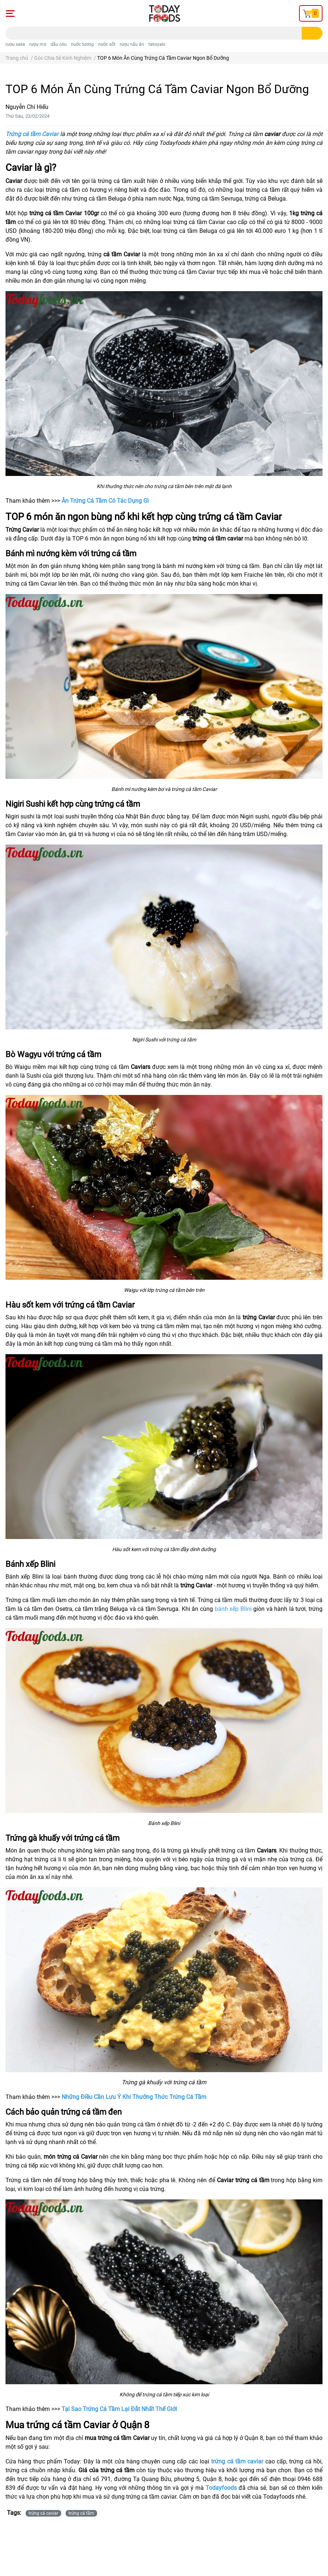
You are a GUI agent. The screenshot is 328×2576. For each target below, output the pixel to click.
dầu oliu (59, 44)
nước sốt (106, 44)
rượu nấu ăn (132, 44)
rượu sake (15, 44)
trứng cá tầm (81, 2513)
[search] (312, 33)
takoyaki (156, 44)
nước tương (82, 44)
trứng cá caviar (43, 2513)
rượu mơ (37, 44)
